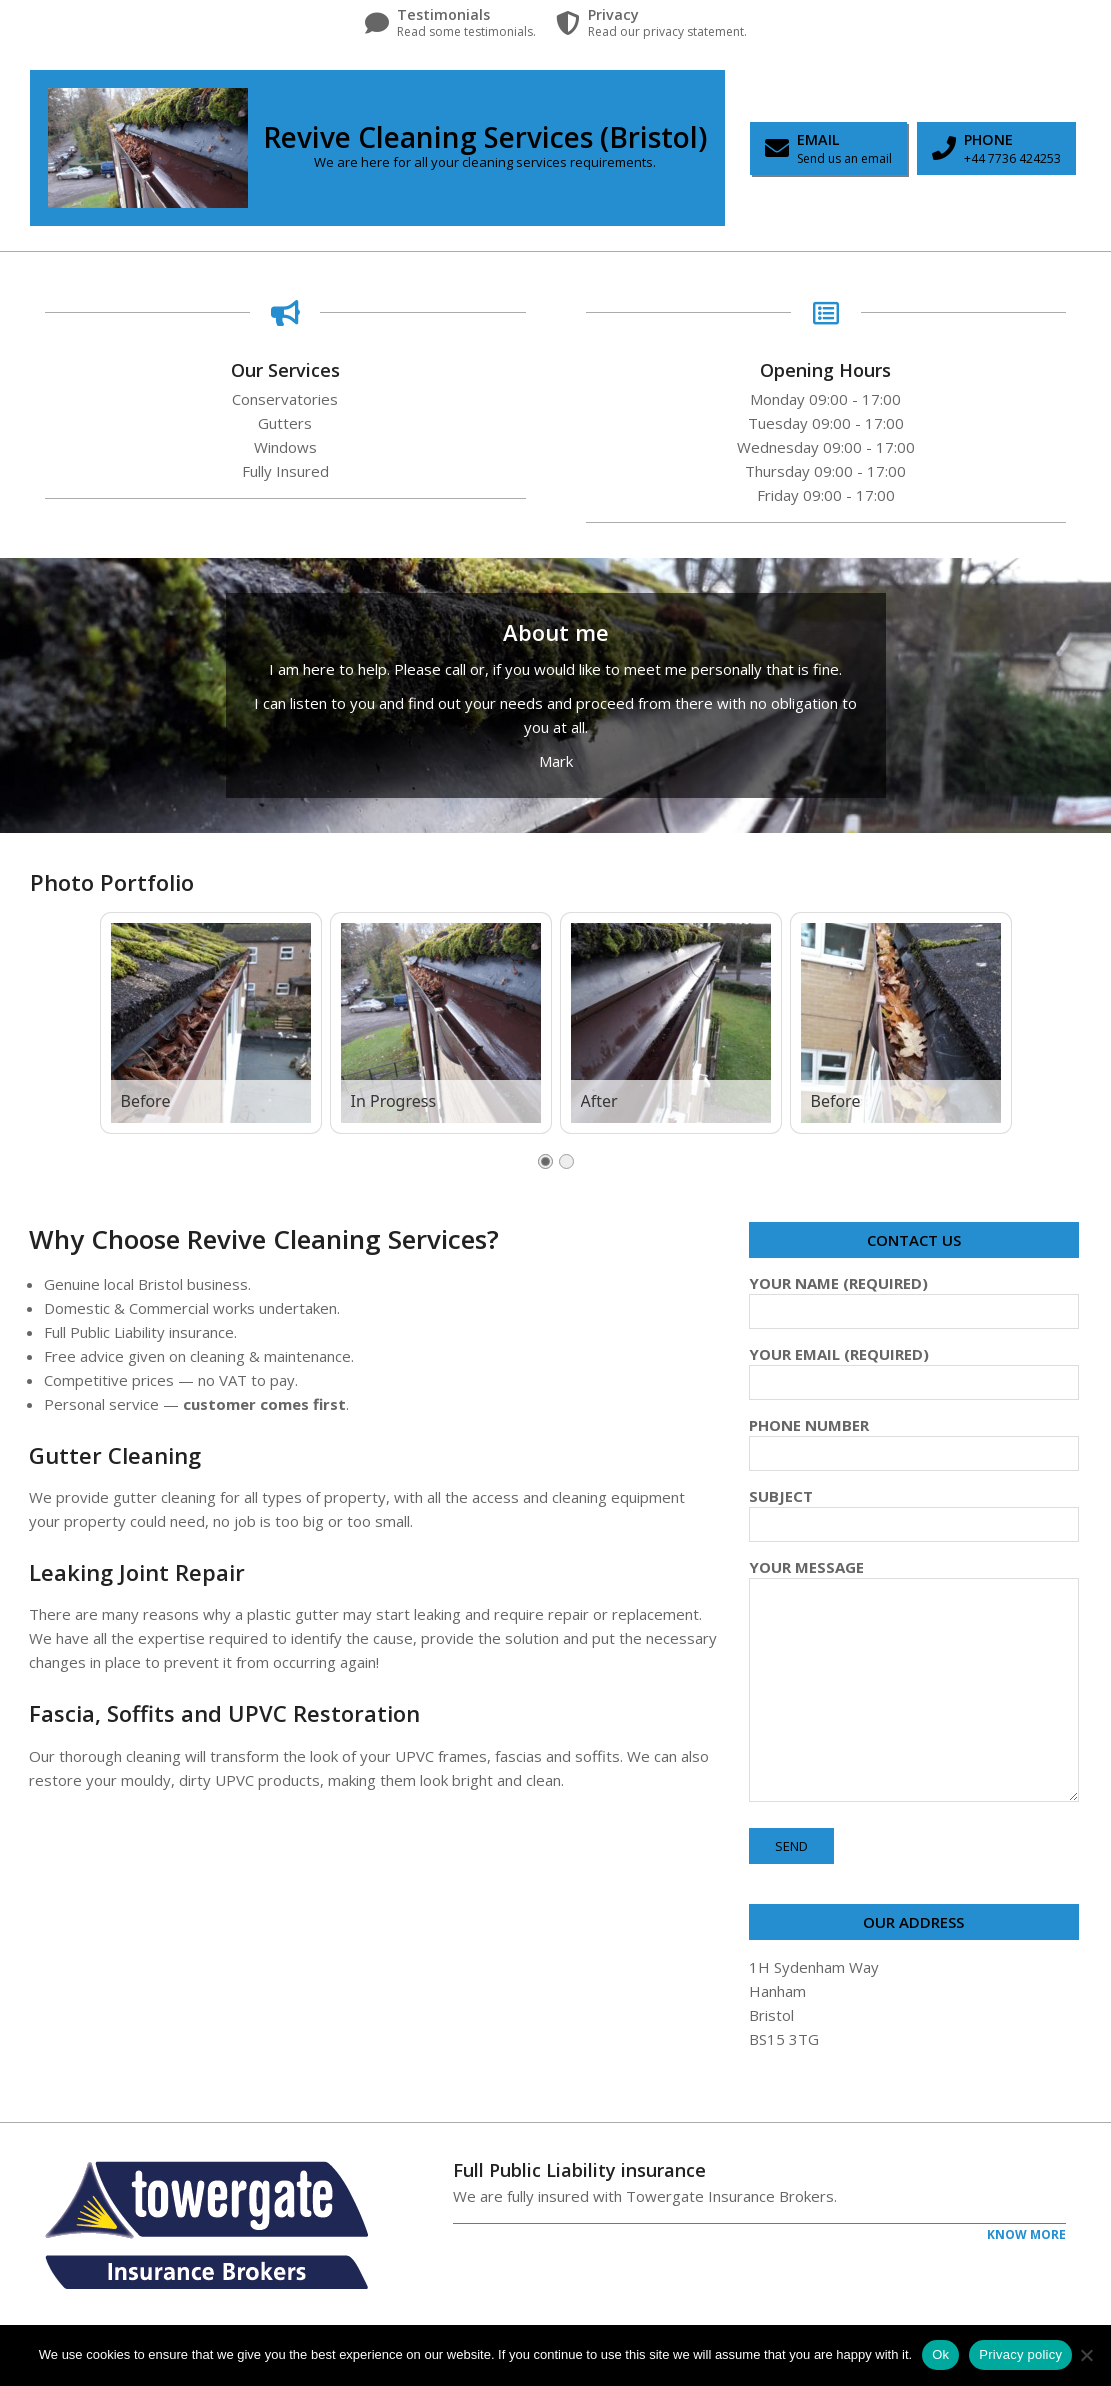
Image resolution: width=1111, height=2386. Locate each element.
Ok (940, 2354)
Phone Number (914, 1439)
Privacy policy (1020, 2354)
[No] (1086, 2355)
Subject (914, 1510)
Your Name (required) (914, 1297)
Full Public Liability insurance (579, 2170)
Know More (1026, 2234)
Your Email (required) (914, 1368)
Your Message (914, 1681)
